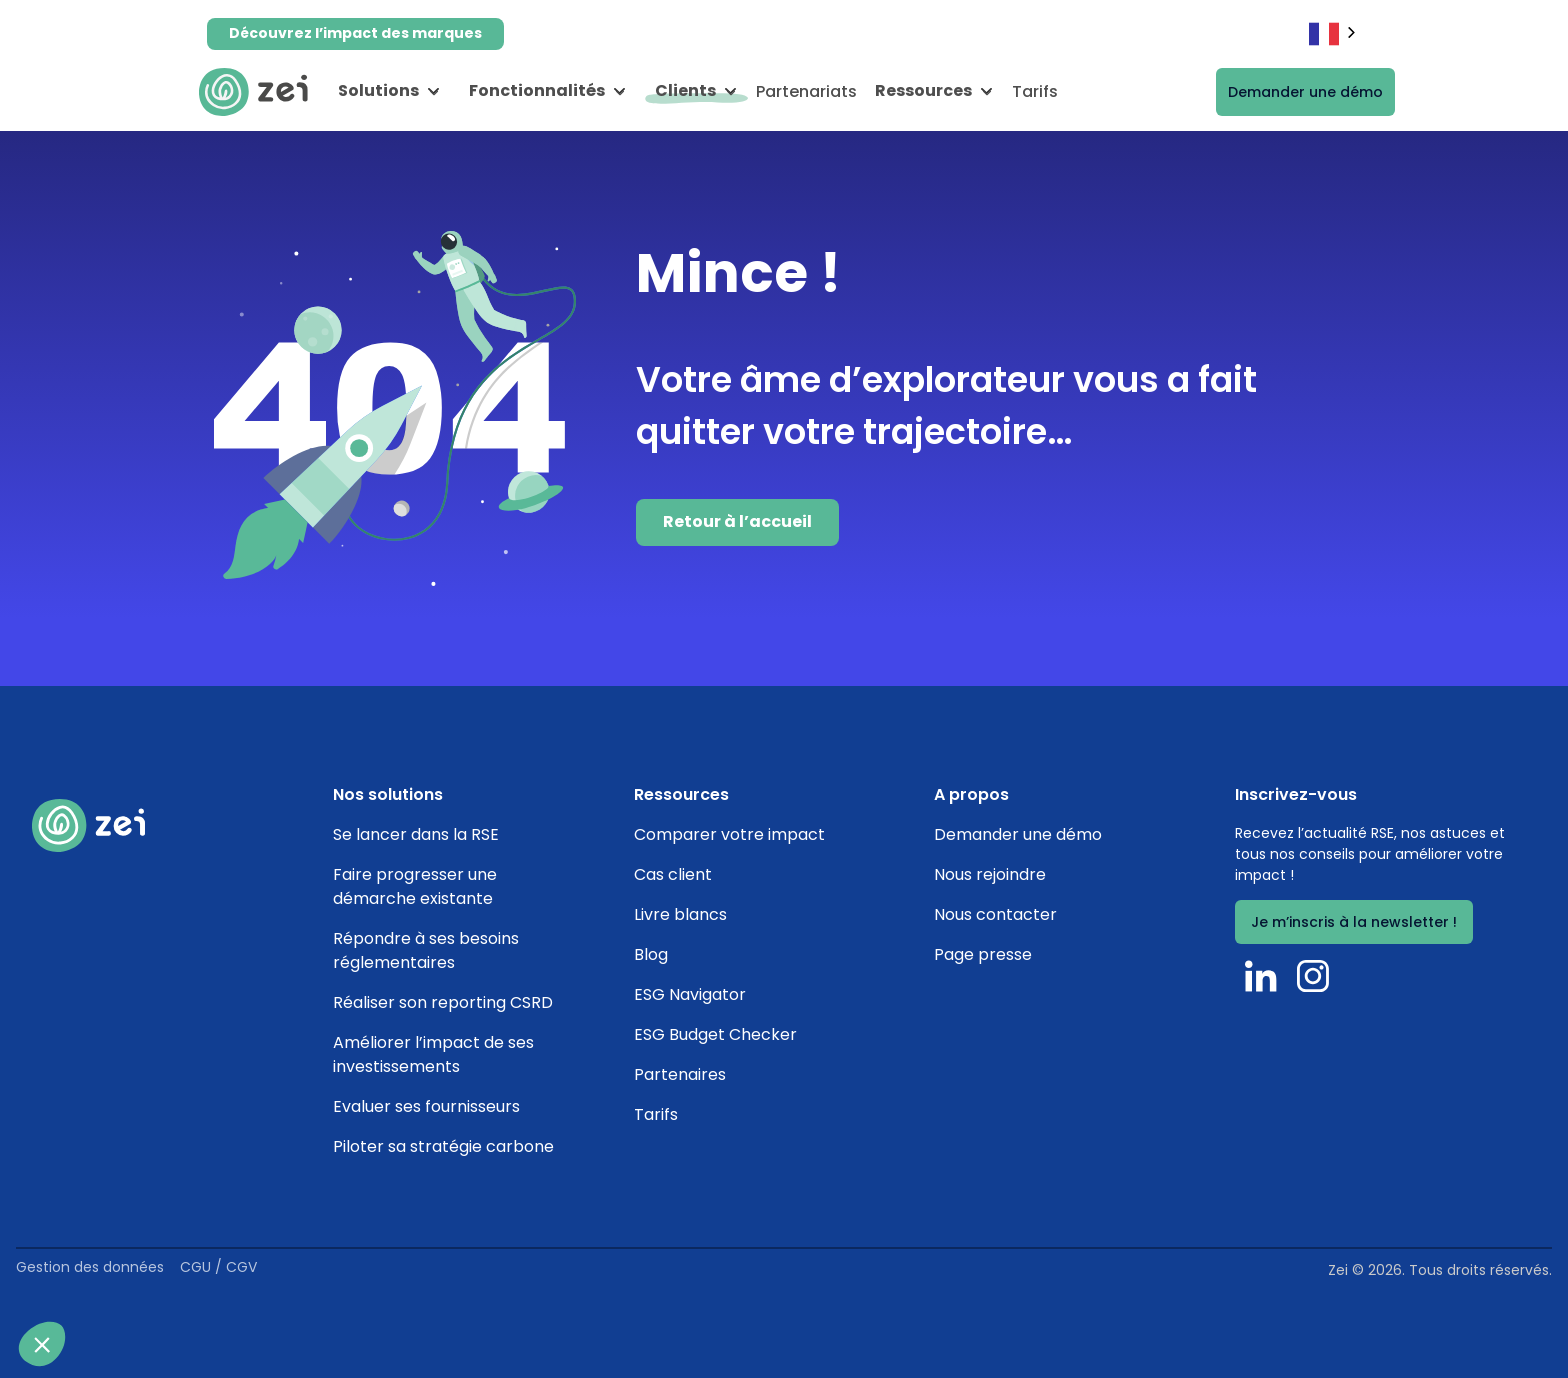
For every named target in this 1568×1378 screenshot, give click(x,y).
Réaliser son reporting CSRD (443, 1002)
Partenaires (680, 1074)
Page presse (983, 954)
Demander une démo (1305, 92)
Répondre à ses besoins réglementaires (426, 950)
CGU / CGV (218, 1267)
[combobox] (1334, 33)
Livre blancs (680, 914)
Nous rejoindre (990, 874)
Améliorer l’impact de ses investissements (433, 1054)
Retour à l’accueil (737, 521)
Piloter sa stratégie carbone (443, 1146)
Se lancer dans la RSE (416, 834)
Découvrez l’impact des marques (355, 33)
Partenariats (806, 92)
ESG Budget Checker (715, 1034)
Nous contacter (995, 914)
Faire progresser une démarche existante (415, 886)
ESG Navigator (690, 994)
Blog (651, 954)
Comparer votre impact (729, 834)
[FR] (1334, 33)
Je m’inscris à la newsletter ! (1354, 922)
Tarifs (1035, 92)
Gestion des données (90, 1267)
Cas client (673, 874)
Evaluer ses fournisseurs (426, 1106)
